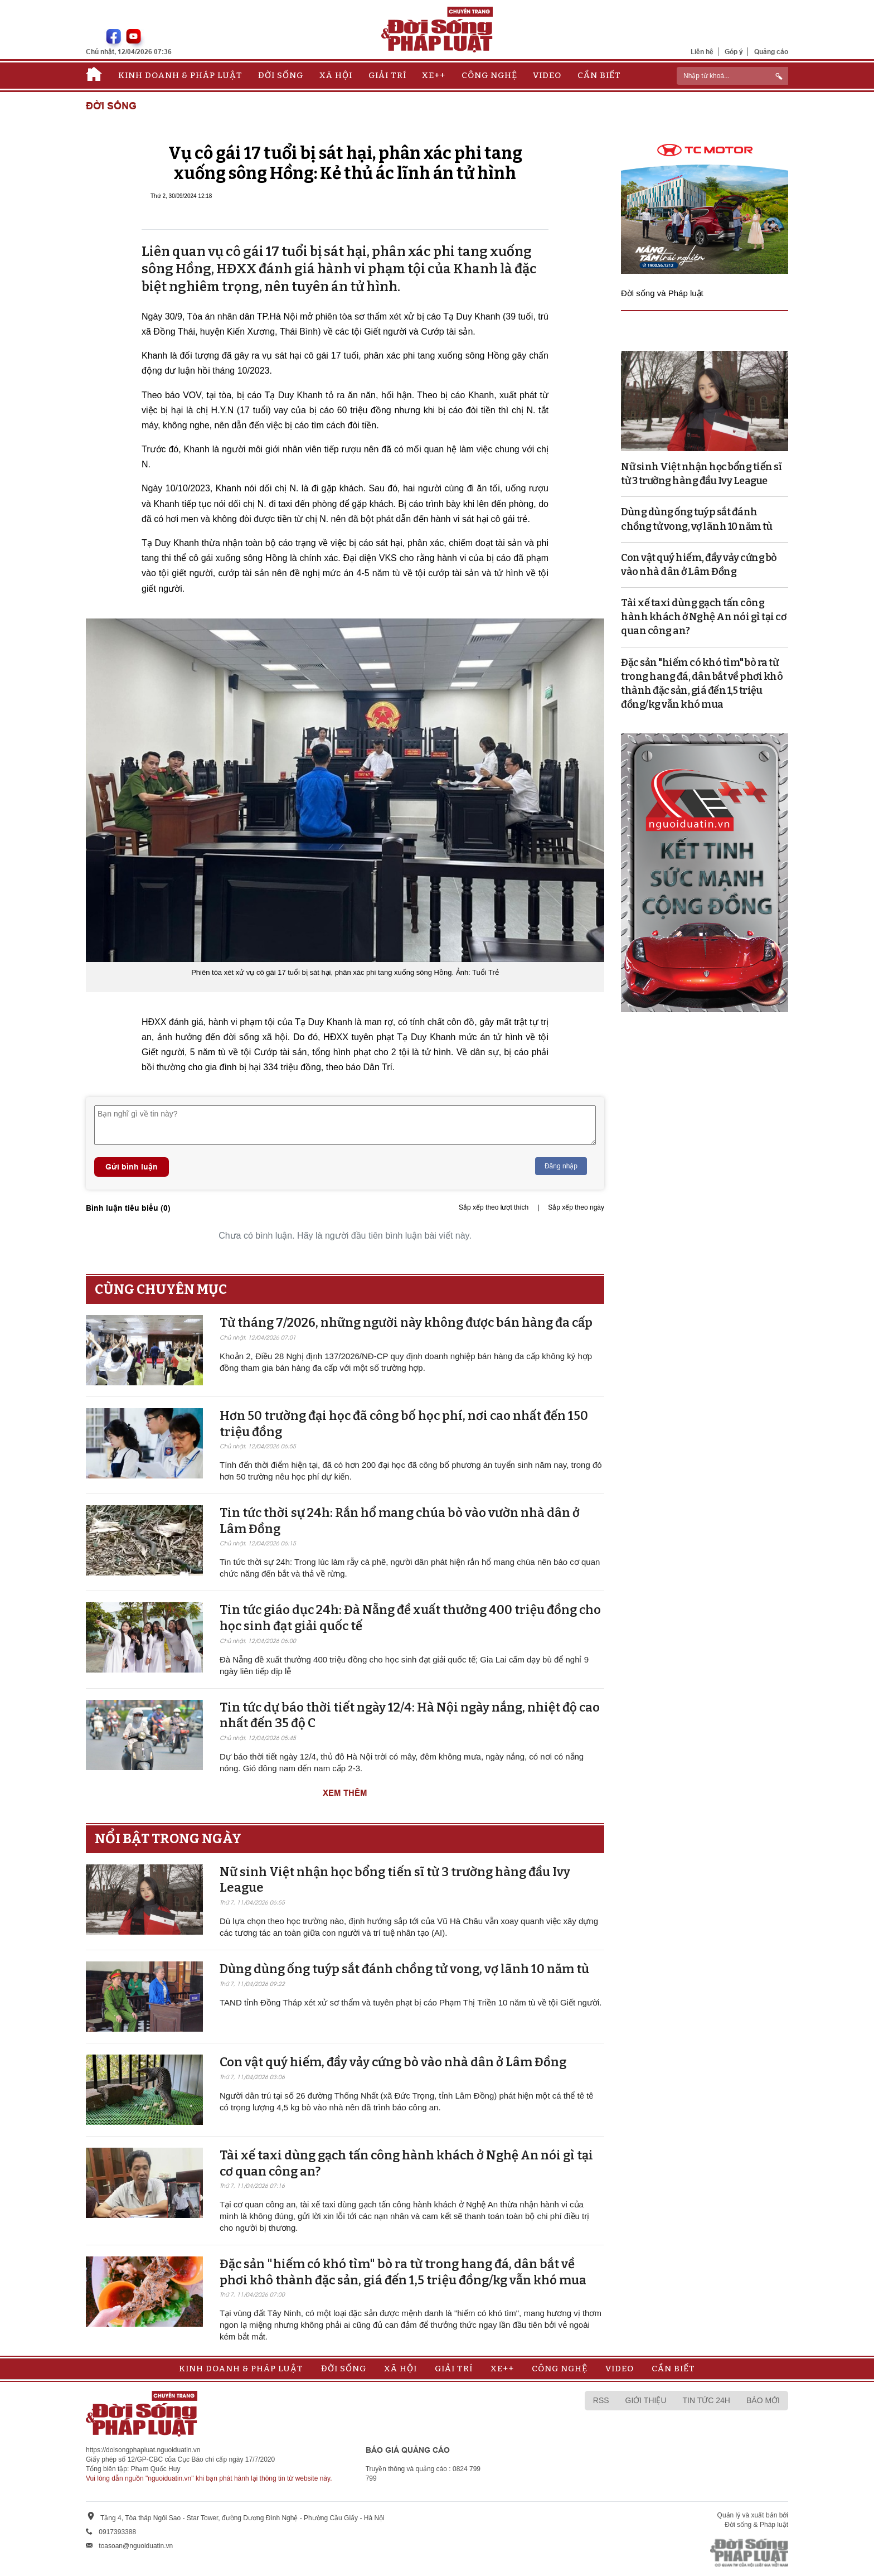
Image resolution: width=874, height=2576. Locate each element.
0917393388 (117, 2532)
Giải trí (387, 75)
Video (547, 75)
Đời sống (280, 75)
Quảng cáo (771, 51)
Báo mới (763, 2400)
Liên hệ (702, 51)
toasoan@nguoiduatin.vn (136, 2546)
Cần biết (599, 75)
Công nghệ (489, 75)
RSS (601, 2400)
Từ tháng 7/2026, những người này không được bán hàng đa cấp (406, 1322)
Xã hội (335, 75)
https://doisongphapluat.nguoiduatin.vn (143, 2450)
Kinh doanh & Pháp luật (180, 75)
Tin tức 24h (706, 2400)
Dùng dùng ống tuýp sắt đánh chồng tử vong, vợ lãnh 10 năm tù (404, 1968)
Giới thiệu (646, 2400)
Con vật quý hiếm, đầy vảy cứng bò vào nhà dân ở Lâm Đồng (393, 2062)
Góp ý (734, 51)
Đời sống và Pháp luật (662, 293)
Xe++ (433, 75)
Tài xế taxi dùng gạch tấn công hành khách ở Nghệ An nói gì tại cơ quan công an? (703, 617)
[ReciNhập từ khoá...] (732, 76)
